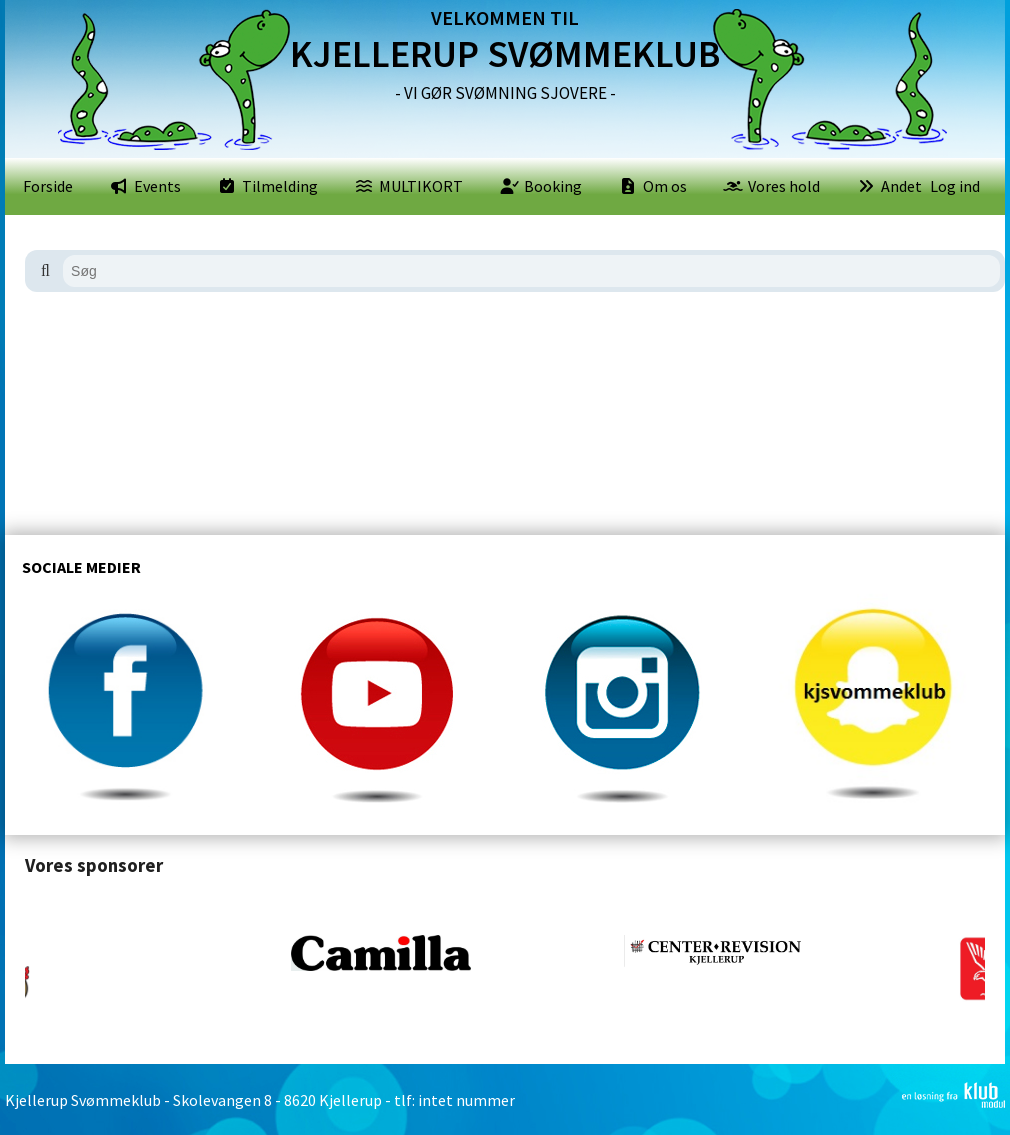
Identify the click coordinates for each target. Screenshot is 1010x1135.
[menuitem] (48, 186)
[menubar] (472, 186)
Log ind (955, 186)
